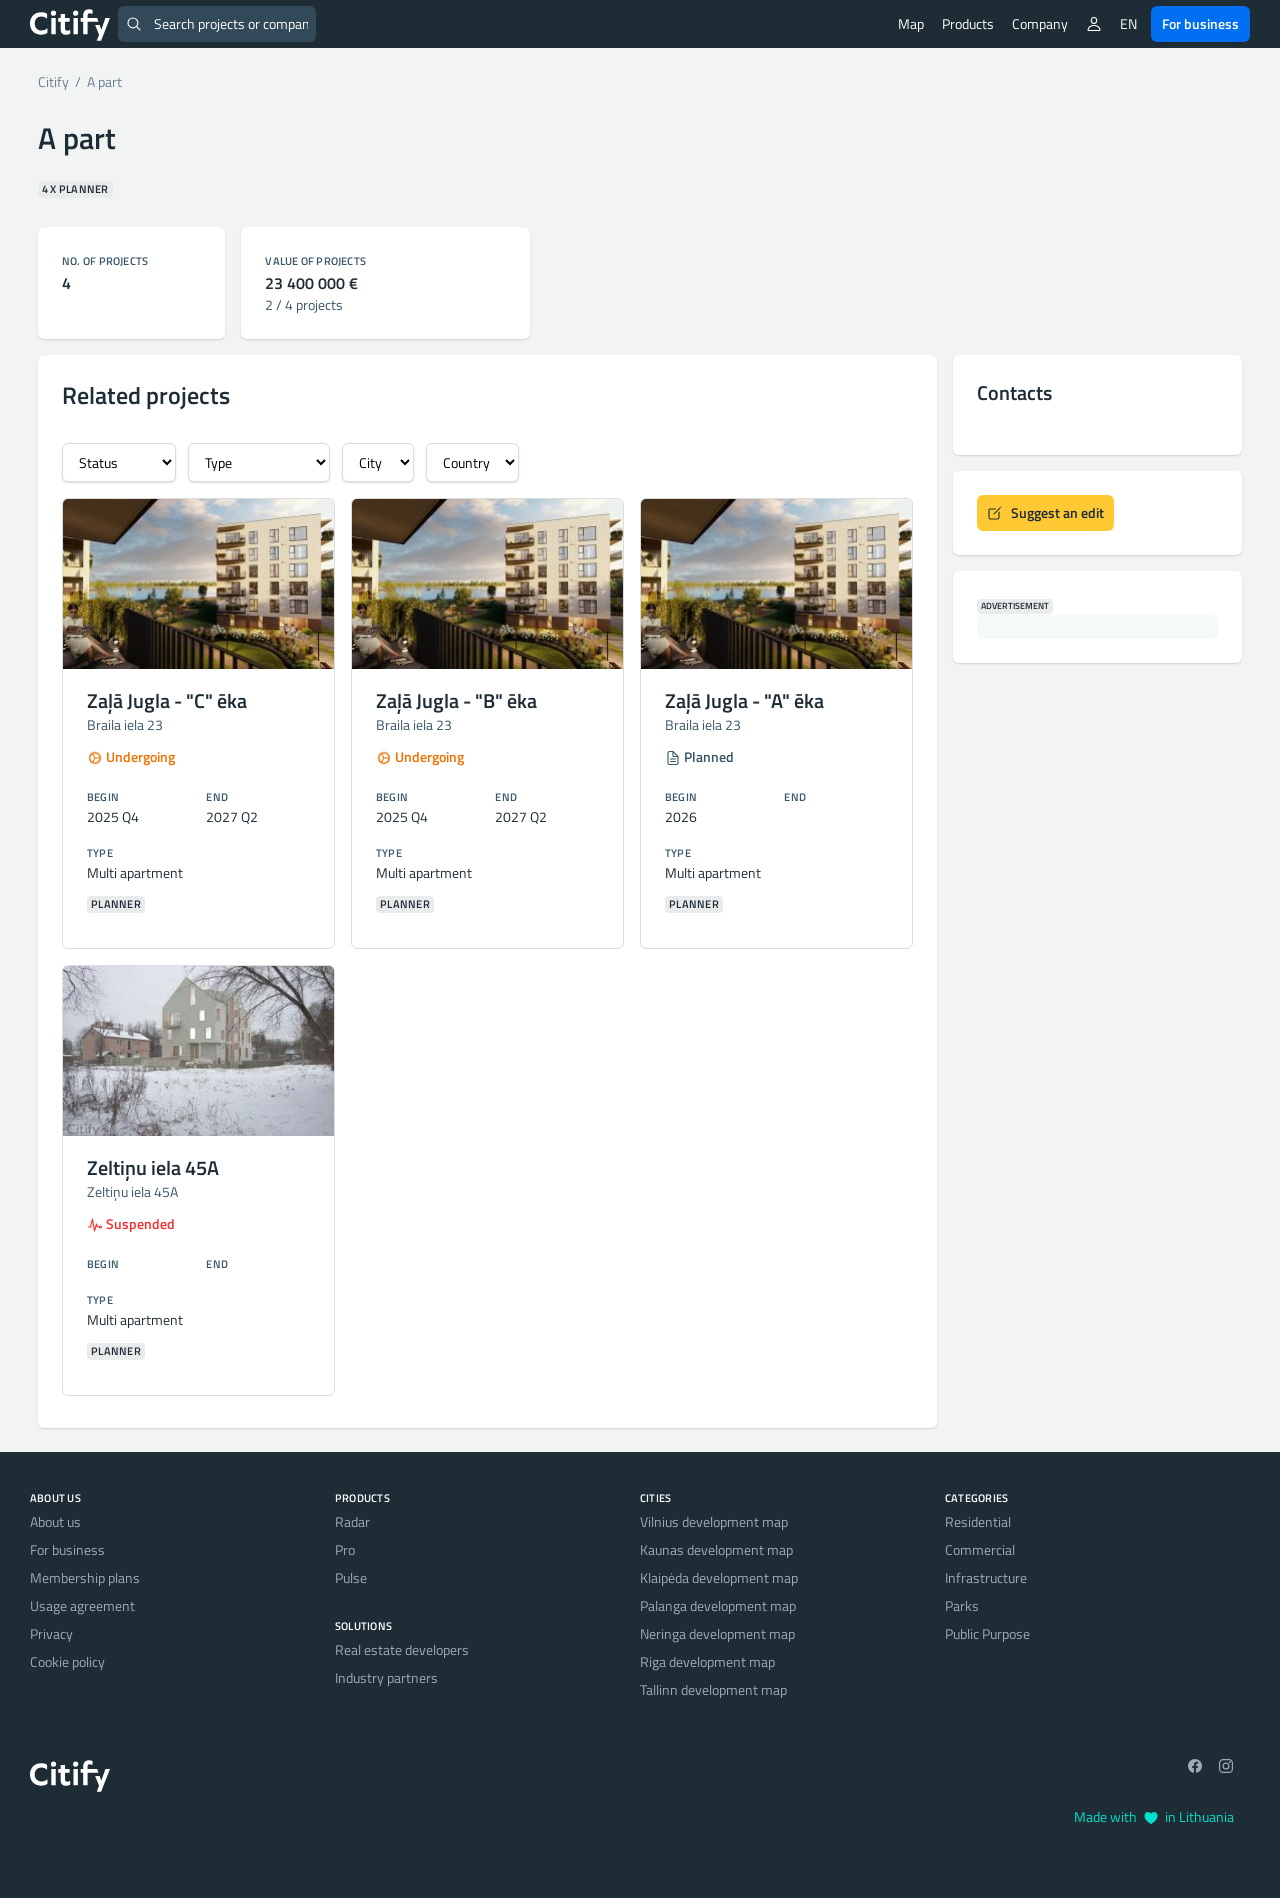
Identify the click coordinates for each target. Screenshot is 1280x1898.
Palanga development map (718, 1605)
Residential (978, 1521)
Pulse (351, 1577)
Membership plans (85, 1577)
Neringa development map (717, 1633)
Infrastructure (986, 1577)
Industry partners (386, 1677)
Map (911, 23)
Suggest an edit (1045, 512)
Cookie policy (67, 1661)
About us (55, 1521)
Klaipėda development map (719, 1577)
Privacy (51, 1633)
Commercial (980, 1549)
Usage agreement (82, 1605)
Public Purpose (987, 1633)
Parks (962, 1605)
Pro (345, 1549)
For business (1200, 23)
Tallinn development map (713, 1689)
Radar (352, 1521)
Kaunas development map (716, 1549)
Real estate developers (402, 1649)
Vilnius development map (714, 1521)
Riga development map (707, 1661)
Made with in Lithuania (1154, 1816)
